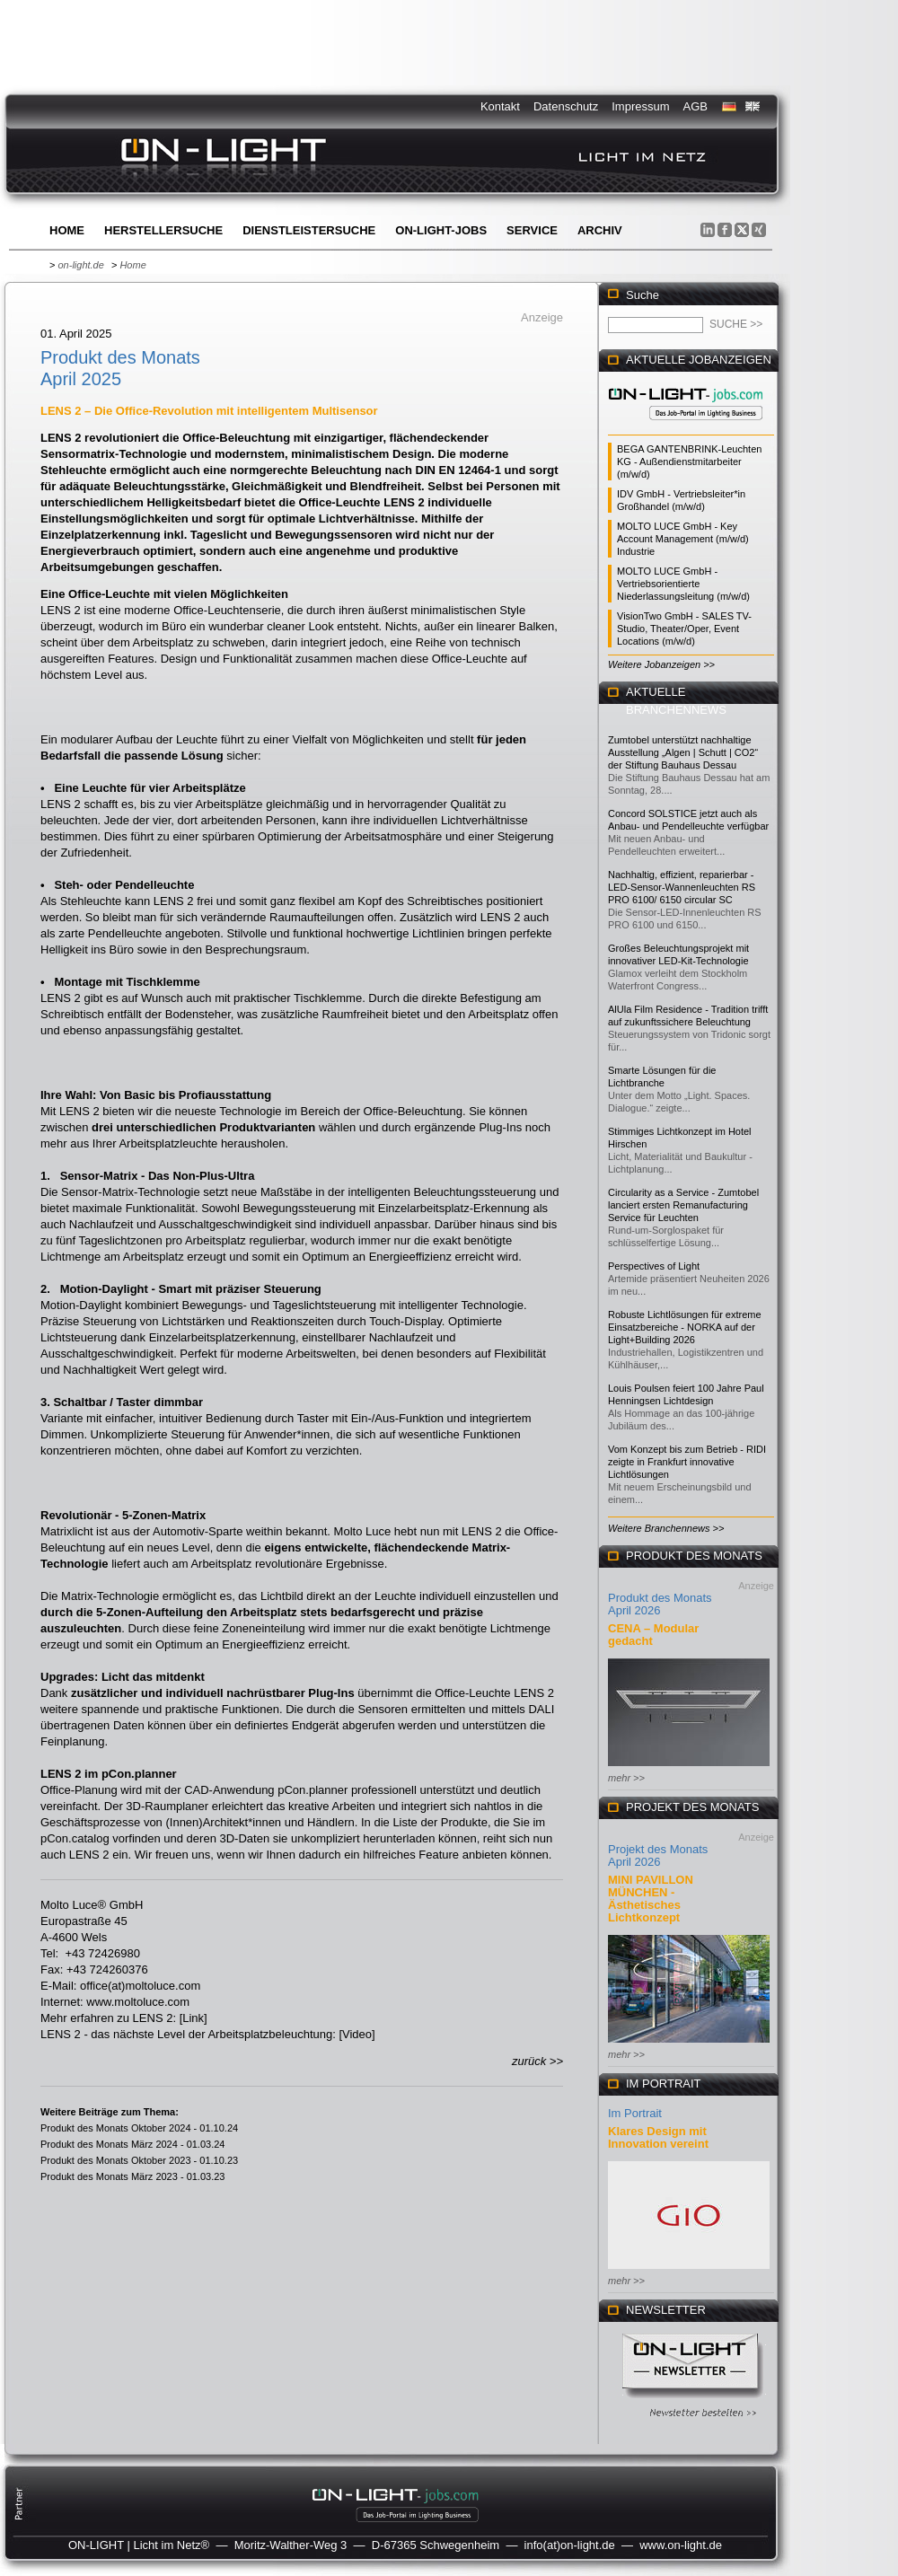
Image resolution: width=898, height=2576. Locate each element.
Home (66, 230)
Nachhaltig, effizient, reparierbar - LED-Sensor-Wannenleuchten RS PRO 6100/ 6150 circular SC (681, 887)
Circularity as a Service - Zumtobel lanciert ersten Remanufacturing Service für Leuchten (683, 1205)
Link (193, 2018)
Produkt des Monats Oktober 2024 (115, 2128)
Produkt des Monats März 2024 (109, 2144)
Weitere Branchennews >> (666, 1528)
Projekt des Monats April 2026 (658, 1855)
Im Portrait (635, 2113)
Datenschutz (565, 106)
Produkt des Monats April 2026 (660, 1604)
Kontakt (500, 106)
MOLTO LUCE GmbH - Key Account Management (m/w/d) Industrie (683, 539)
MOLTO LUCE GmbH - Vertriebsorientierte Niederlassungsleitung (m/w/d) (683, 584)
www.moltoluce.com (137, 2002)
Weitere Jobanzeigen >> (661, 664)
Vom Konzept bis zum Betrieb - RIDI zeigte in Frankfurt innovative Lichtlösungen (687, 1462)
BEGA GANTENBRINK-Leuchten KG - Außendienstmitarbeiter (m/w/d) (689, 461)
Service (532, 230)
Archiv (599, 230)
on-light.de (80, 264)
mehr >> (626, 1777)
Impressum (640, 106)
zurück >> (537, 2061)
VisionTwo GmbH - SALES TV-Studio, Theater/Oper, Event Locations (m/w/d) (684, 628)
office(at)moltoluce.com (140, 1985)
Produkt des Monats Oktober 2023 (115, 2160)
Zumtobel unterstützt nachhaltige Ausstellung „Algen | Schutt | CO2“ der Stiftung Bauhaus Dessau (683, 752)
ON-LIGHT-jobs (441, 230)
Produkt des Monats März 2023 (109, 2176)
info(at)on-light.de (569, 2545)
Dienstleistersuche (308, 230)
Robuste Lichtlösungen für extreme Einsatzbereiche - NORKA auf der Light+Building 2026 (685, 1327)
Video (357, 2034)
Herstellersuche (163, 230)
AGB (695, 106)
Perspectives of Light (654, 1266)
